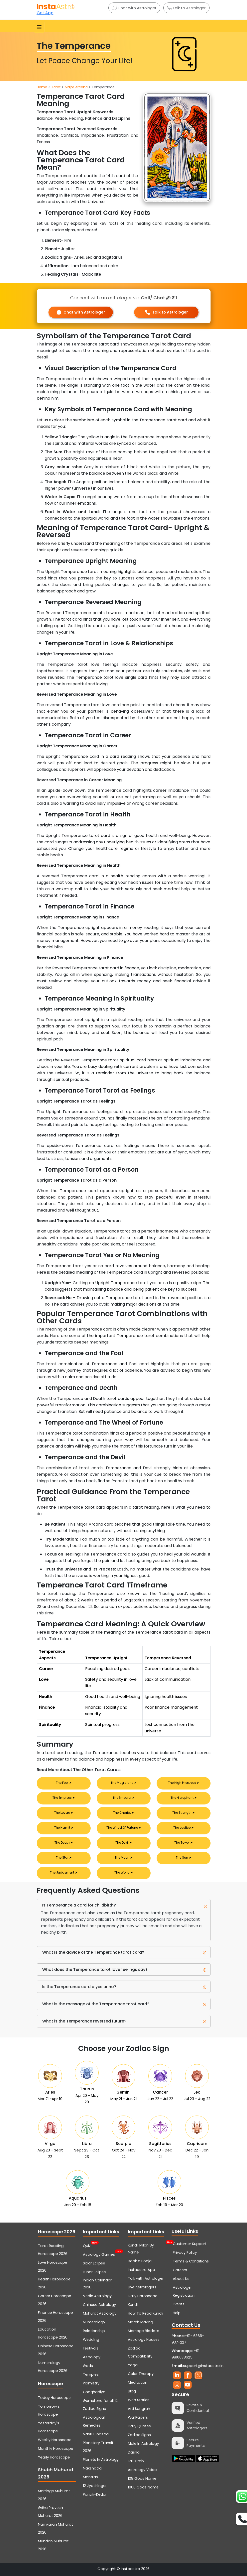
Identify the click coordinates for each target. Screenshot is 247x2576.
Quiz (87, 2245)
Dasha (134, 2452)
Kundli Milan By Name (147, 2248)
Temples (91, 2374)
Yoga (133, 2364)
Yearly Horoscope (54, 2457)
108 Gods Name (142, 2478)
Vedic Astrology (97, 2295)
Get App (45, 13)
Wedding (91, 2339)
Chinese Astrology (99, 2304)
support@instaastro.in (203, 2365)
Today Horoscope (54, 2397)
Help (177, 2312)
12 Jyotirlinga (94, 2485)
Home (42, 87)
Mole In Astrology (143, 2443)
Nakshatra (92, 2468)
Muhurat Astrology (99, 2313)
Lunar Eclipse (94, 2271)
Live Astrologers (142, 2287)
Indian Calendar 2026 (97, 2284)
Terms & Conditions (191, 2261)
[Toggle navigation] (39, 27)
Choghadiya (94, 2391)
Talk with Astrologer (146, 2278)
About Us (181, 2278)
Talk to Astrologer (186, 7)
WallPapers (138, 2417)
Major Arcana (76, 87)
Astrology (91, 2356)
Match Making (140, 2322)
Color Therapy (141, 2373)
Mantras (90, 2476)
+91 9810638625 (185, 2354)
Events (179, 2304)
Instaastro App (141, 2269)
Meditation (137, 2382)
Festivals (90, 2348)
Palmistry (91, 2383)
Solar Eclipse (94, 2263)
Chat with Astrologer (134, 7)
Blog (132, 2391)
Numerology (94, 2322)
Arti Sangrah (139, 2408)
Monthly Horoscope (55, 2448)
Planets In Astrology (101, 2459)
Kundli (133, 2304)
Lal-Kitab (136, 2461)
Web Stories (138, 2399)
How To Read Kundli (145, 2313)
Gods (88, 2365)
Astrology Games (99, 2254)
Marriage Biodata (143, 2330)
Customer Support (190, 2243)
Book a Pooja (140, 2260)
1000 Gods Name (143, 2487)
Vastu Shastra (96, 2434)
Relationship (94, 2330)
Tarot (56, 87)
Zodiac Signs (139, 2434)
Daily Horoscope (142, 2295)
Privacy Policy (185, 2252)
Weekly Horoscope (54, 2439)
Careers (180, 2269)
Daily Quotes (139, 2426)
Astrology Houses (144, 2339)
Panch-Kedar (95, 2494)
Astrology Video (142, 2469)
